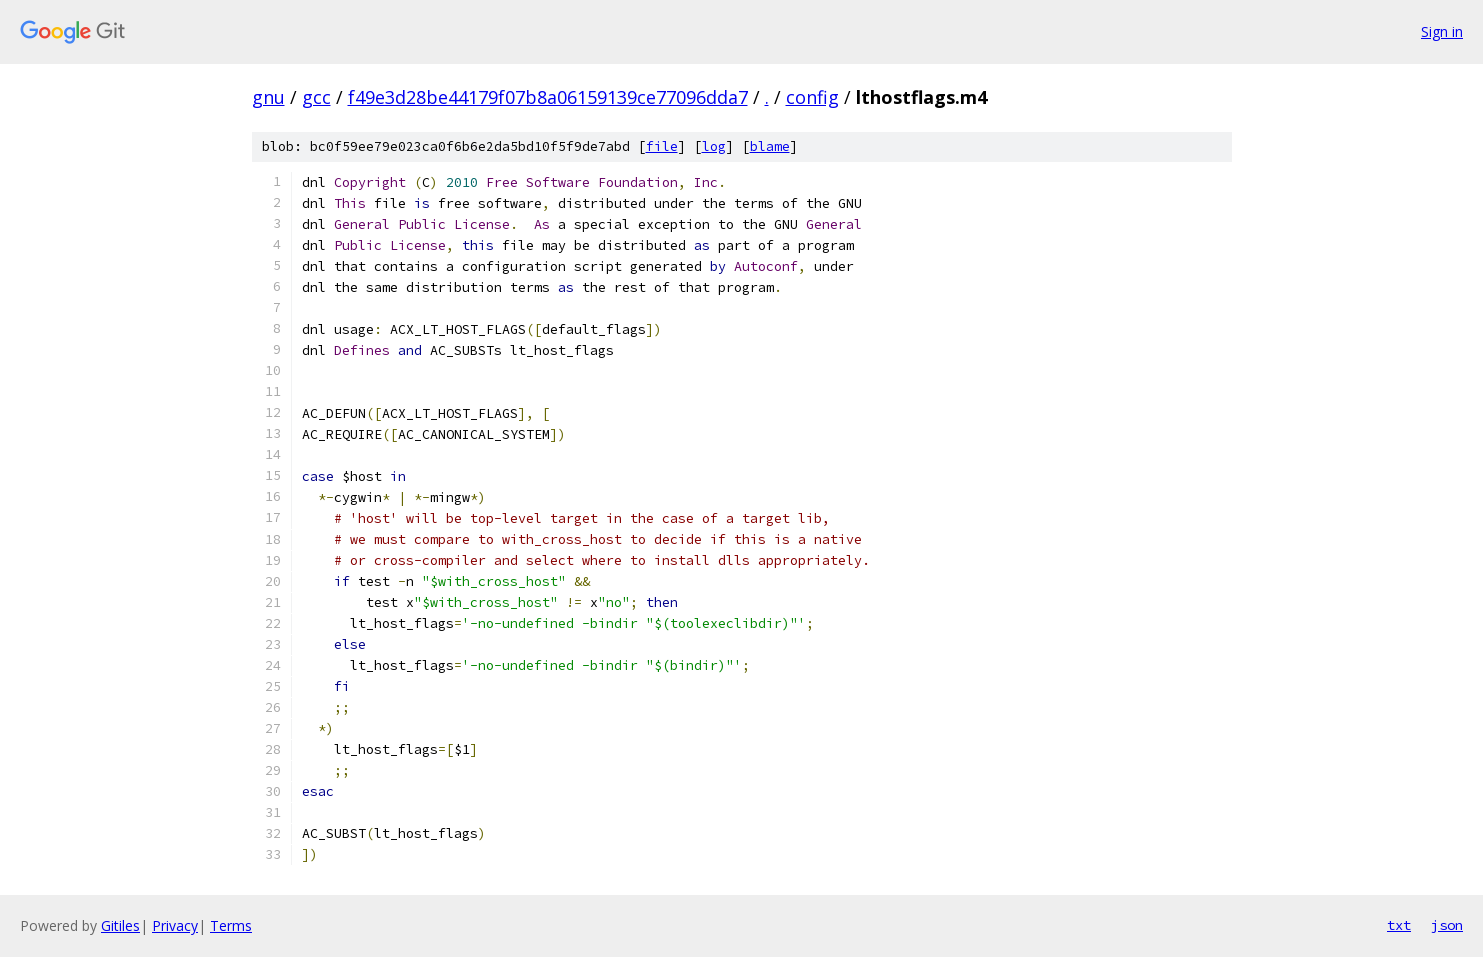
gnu (268, 97)
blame (770, 146)
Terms (231, 925)
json (1447, 925)
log (714, 146)
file (662, 146)
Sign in (1442, 31)
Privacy (175, 925)
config (812, 97)
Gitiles (120, 925)
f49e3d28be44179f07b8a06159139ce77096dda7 (548, 97)
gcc (316, 97)
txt (1399, 925)
